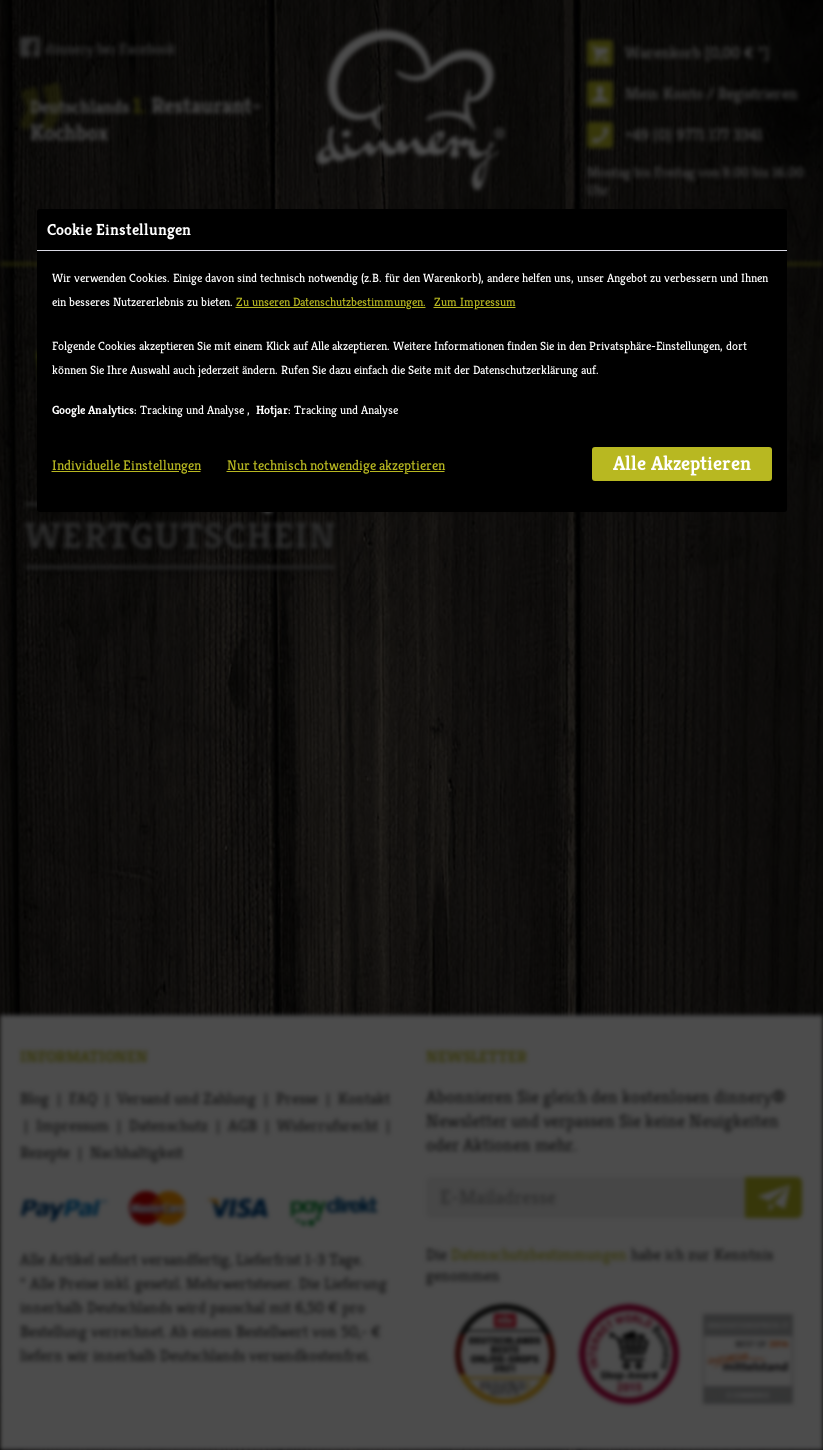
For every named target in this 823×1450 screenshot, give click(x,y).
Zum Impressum (475, 301)
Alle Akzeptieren (682, 463)
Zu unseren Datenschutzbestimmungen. (331, 301)
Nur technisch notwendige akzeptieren (336, 465)
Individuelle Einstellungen (126, 465)
